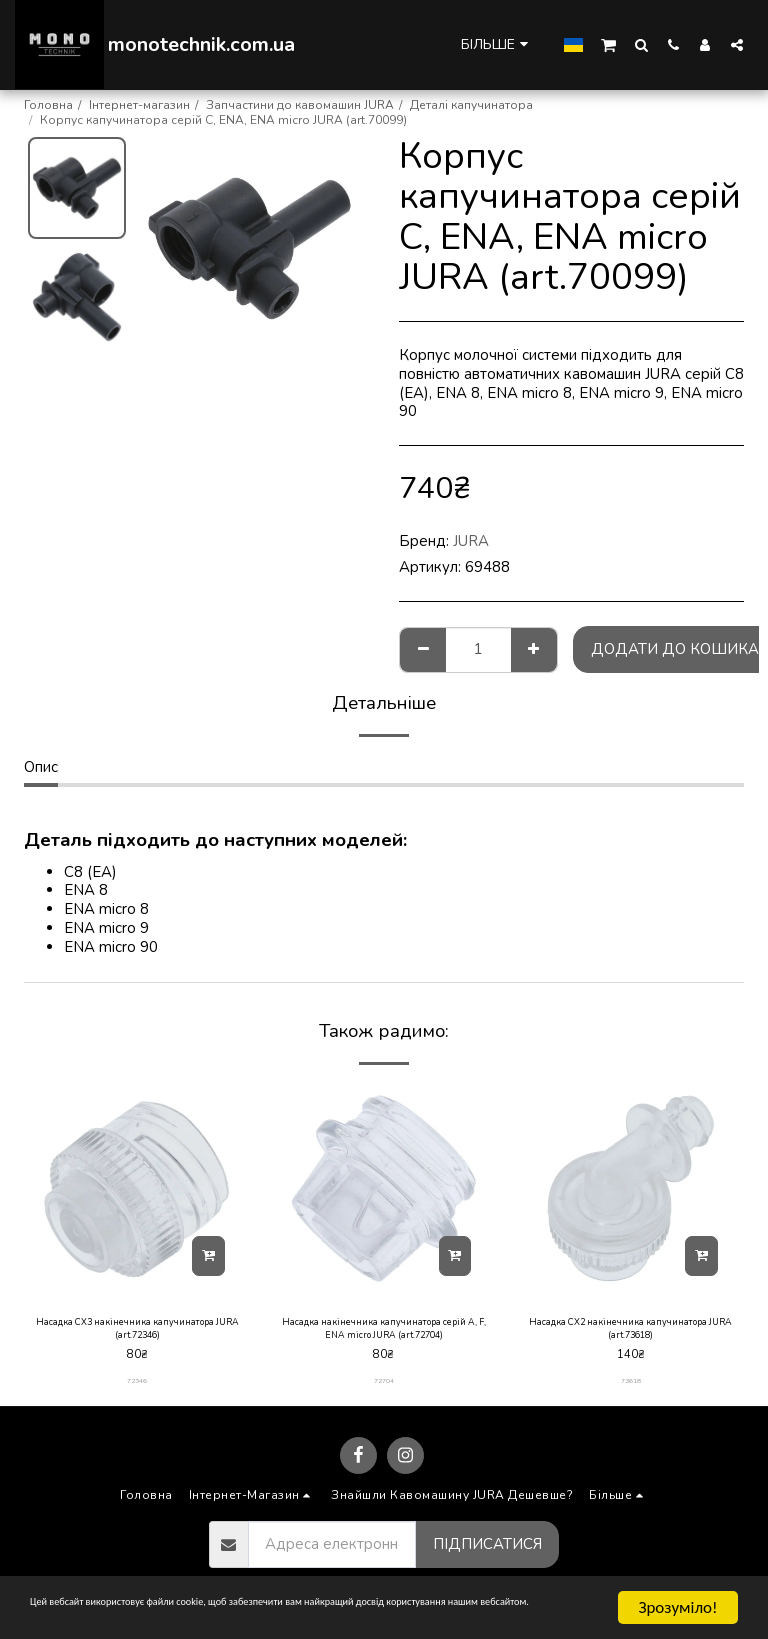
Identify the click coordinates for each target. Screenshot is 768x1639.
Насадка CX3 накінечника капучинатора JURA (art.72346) (137, 1334)
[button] (608, 44)
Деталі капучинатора (471, 105)
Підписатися (487, 1553)
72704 (384, 1390)
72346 (137, 1390)
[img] (137, 1188)
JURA (471, 541)
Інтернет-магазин (139, 105)
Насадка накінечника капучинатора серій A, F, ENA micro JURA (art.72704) (384, 1334)
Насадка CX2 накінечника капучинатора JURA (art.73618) (630, 1334)
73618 (631, 1390)
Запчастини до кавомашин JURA (300, 105)
